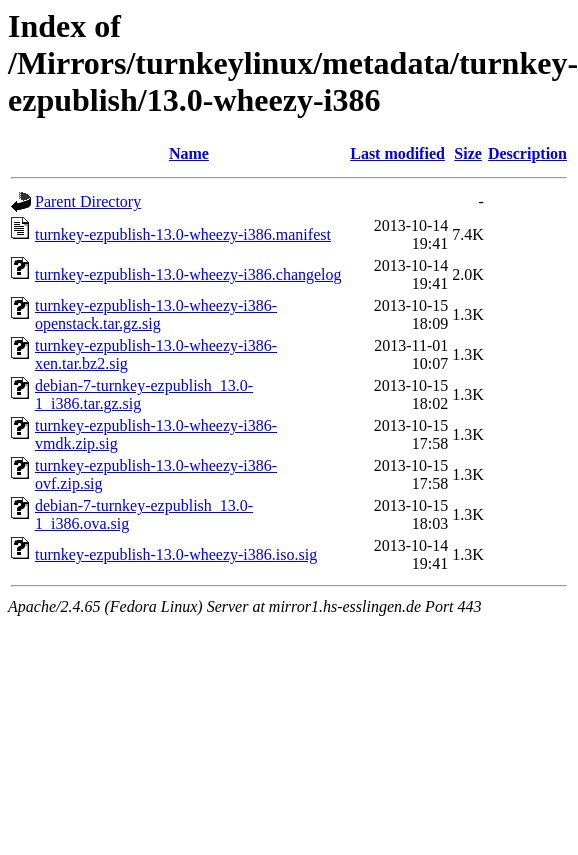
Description (527, 153)
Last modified (397, 153)
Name (189, 153)
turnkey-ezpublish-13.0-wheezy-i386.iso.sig (176, 554)
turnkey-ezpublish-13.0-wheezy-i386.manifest (183, 234)
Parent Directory (88, 201)
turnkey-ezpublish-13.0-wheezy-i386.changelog (188, 274)
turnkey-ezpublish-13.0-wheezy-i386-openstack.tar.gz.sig (156, 314)
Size (468, 153)
